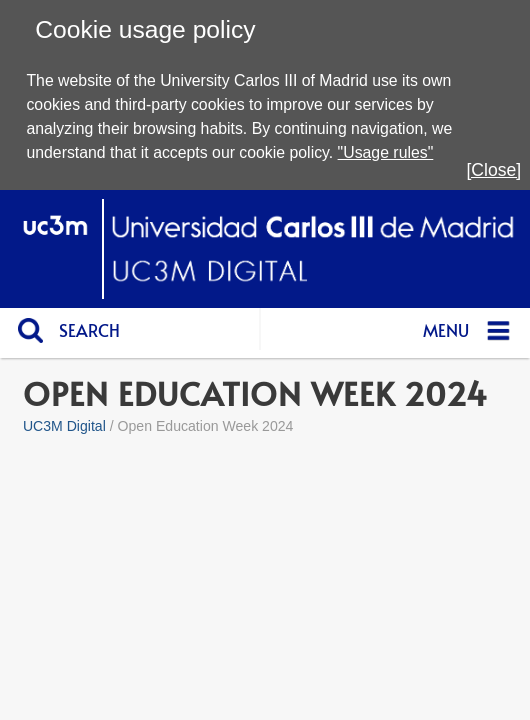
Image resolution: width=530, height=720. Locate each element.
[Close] (493, 170)
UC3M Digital (64, 426)
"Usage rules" (386, 152)
